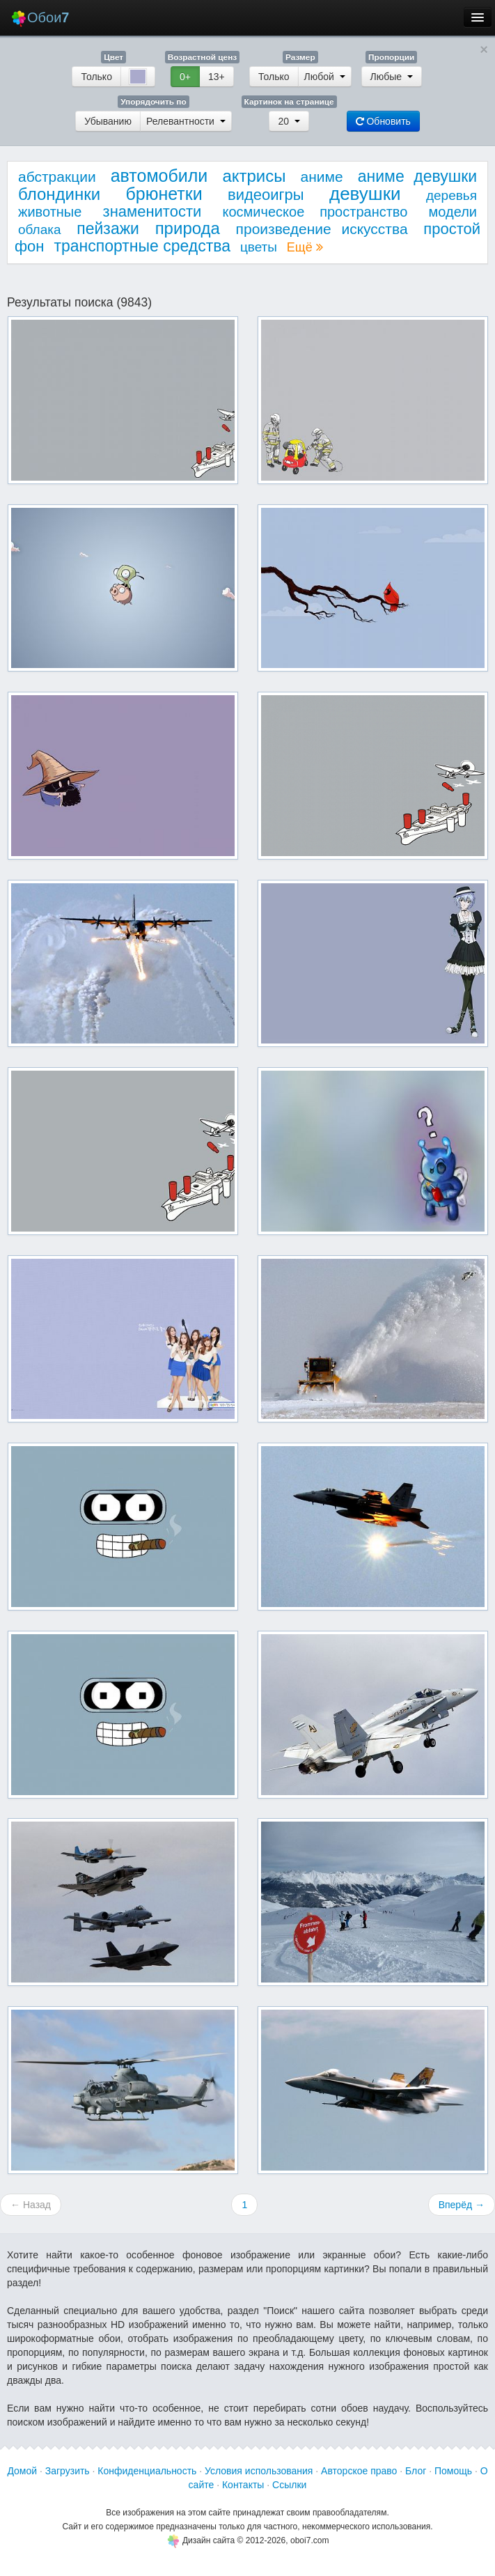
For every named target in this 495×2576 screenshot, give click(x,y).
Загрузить (67, 2470)
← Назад (30, 2204)
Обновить (383, 121)
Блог (415, 2470)
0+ (185, 76)
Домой (22, 2470)
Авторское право (359, 2470)
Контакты (243, 2484)
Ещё (305, 247)
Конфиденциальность (146, 2470)
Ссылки (289, 2484)
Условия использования (259, 2470)
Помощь (453, 2470)
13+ (216, 76)
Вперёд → (462, 2204)
